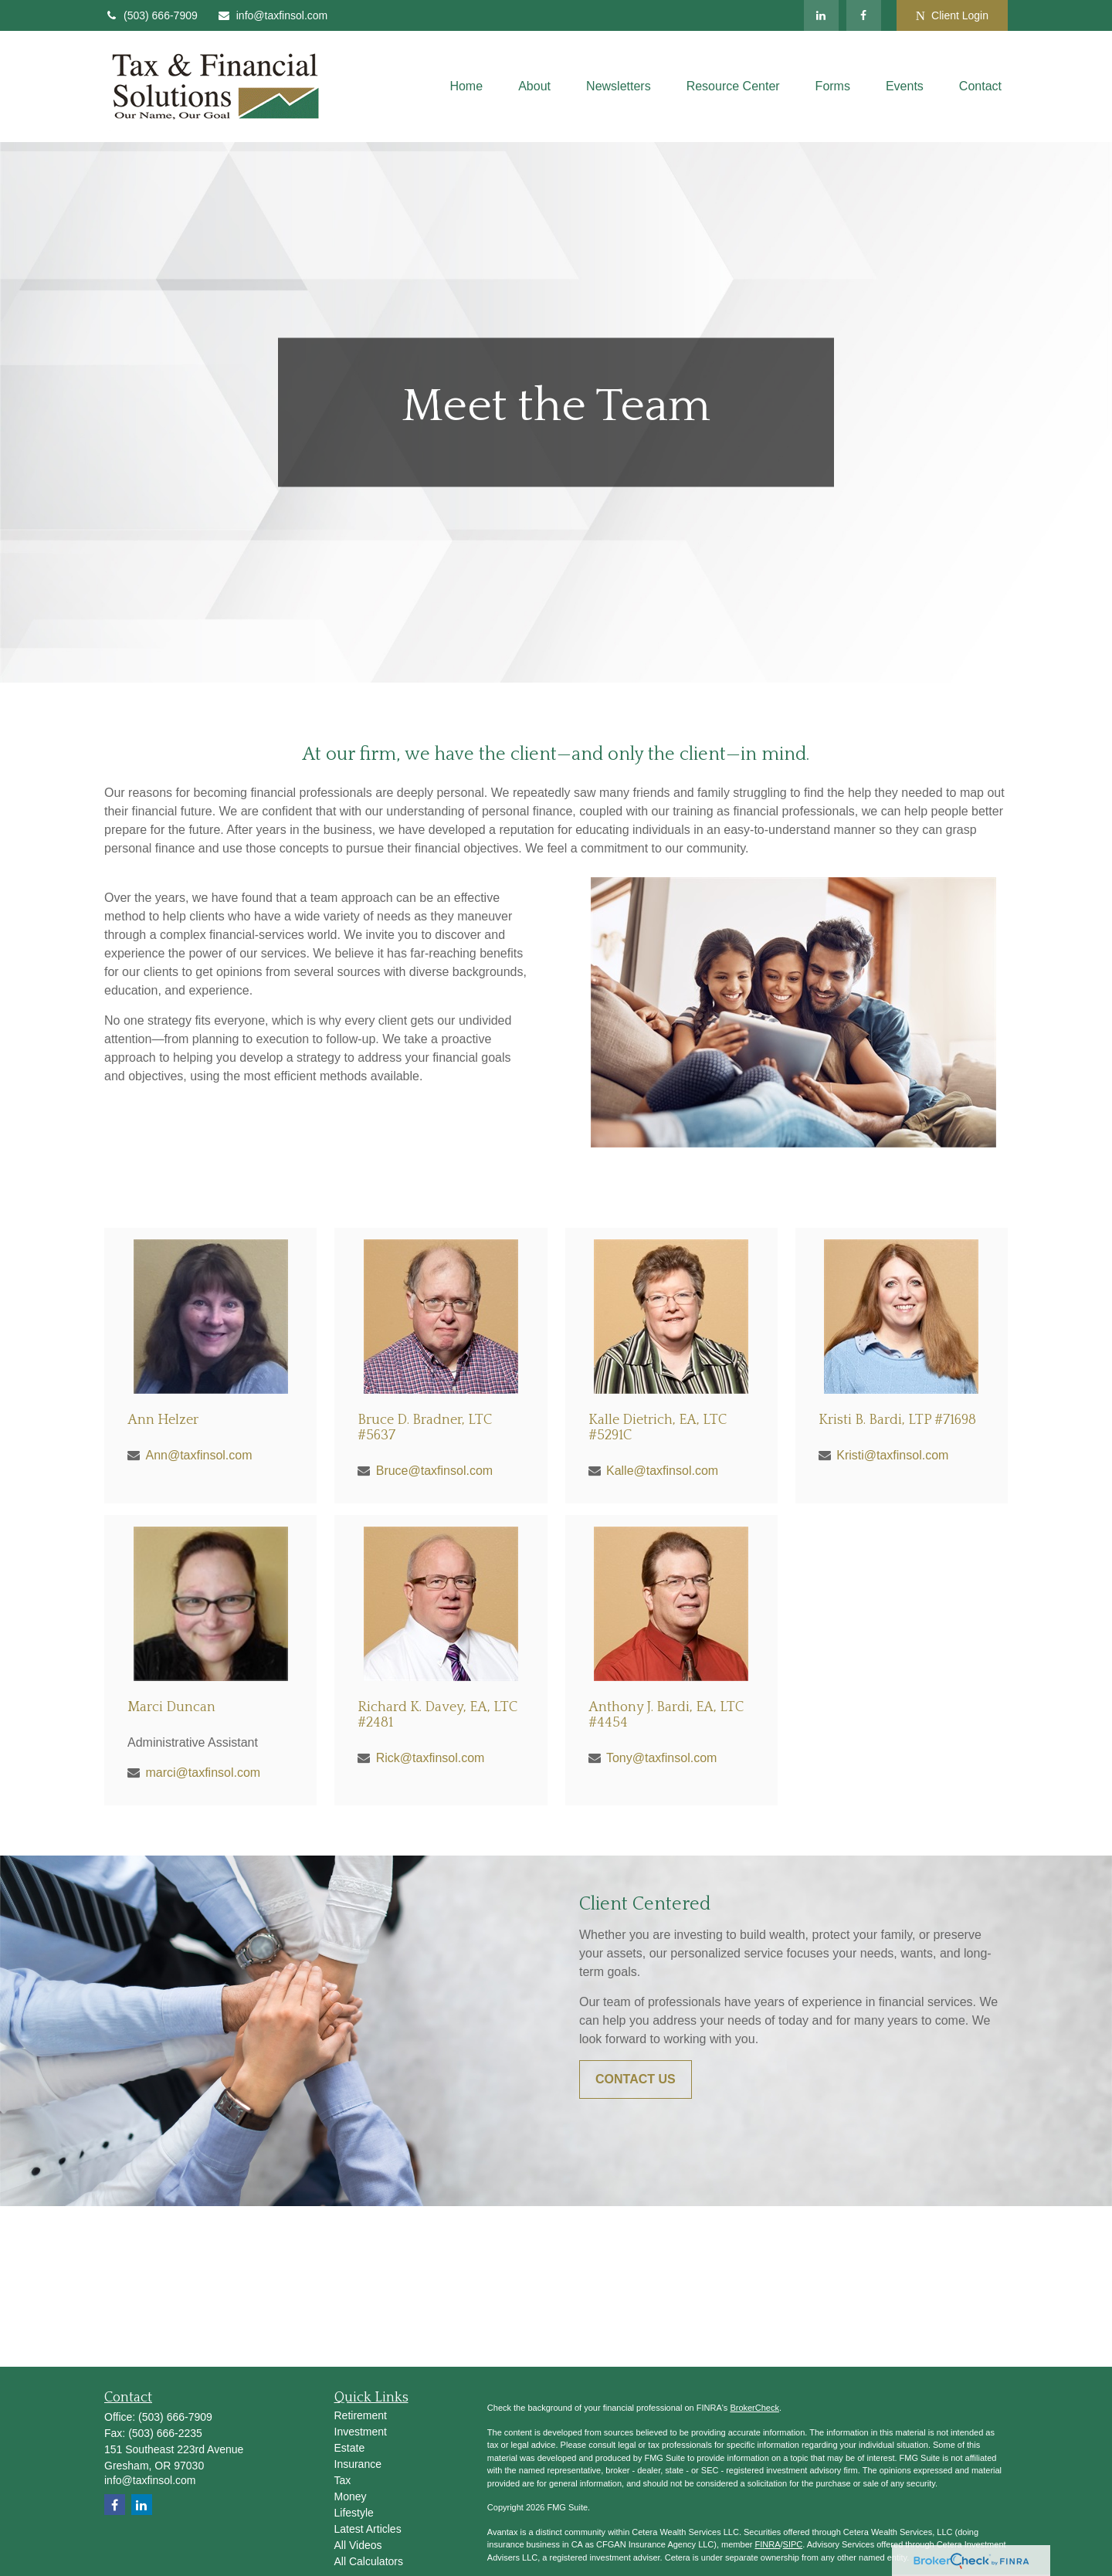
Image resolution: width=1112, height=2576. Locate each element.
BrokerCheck (754, 2407)
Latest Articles (368, 2529)
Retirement (360, 2415)
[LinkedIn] (821, 15)
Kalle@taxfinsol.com (662, 1470)
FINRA (767, 2544)
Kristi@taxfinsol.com (892, 1455)
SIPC (793, 2544)
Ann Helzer (162, 1420)
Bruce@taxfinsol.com (434, 1470)
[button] (466, 86)
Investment (360, 2431)
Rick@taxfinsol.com (430, 1757)
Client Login (952, 15)
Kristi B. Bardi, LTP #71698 (897, 1420)
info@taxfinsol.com (272, 15)
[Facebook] (863, 15)
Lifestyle (354, 2513)
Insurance (357, 2464)
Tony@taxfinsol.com (661, 1757)
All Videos (358, 2545)
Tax (342, 2480)
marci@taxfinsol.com (202, 1772)
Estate (349, 2448)
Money (350, 2496)
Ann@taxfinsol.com (198, 1455)
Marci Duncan (171, 1707)
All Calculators (368, 2561)
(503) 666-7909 (151, 15)
